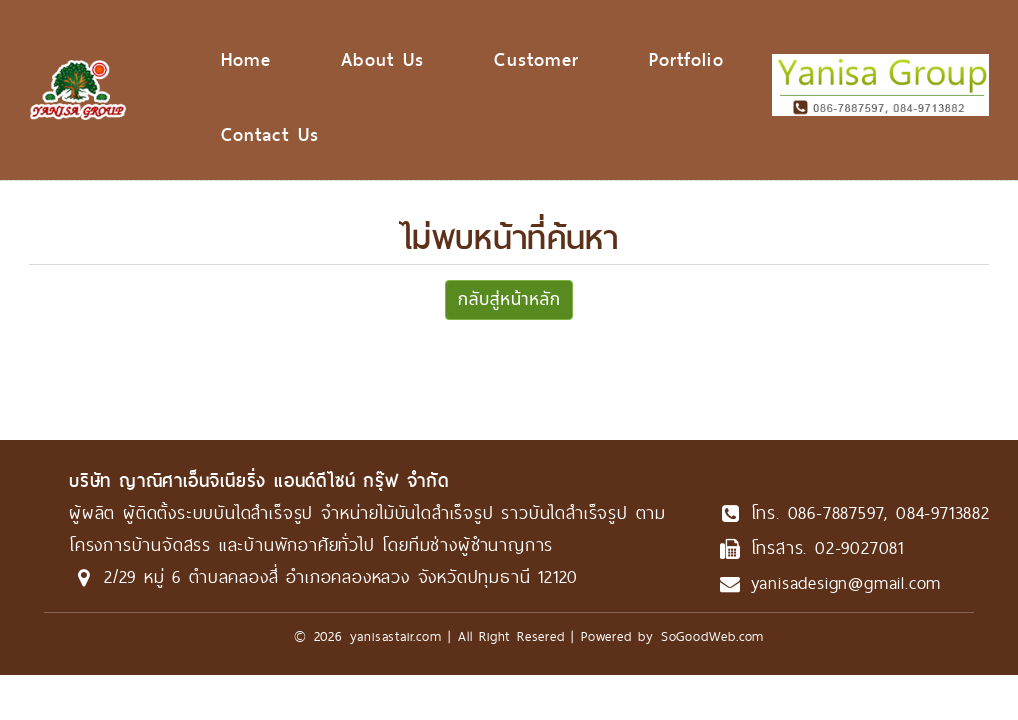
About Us (382, 59)
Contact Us (270, 134)
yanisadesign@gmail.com (846, 582)
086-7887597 (836, 512)
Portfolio (686, 59)
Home (246, 59)
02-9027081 (859, 547)
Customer (536, 59)
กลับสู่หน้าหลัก (509, 299)
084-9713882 (943, 512)
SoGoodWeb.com (712, 636)
